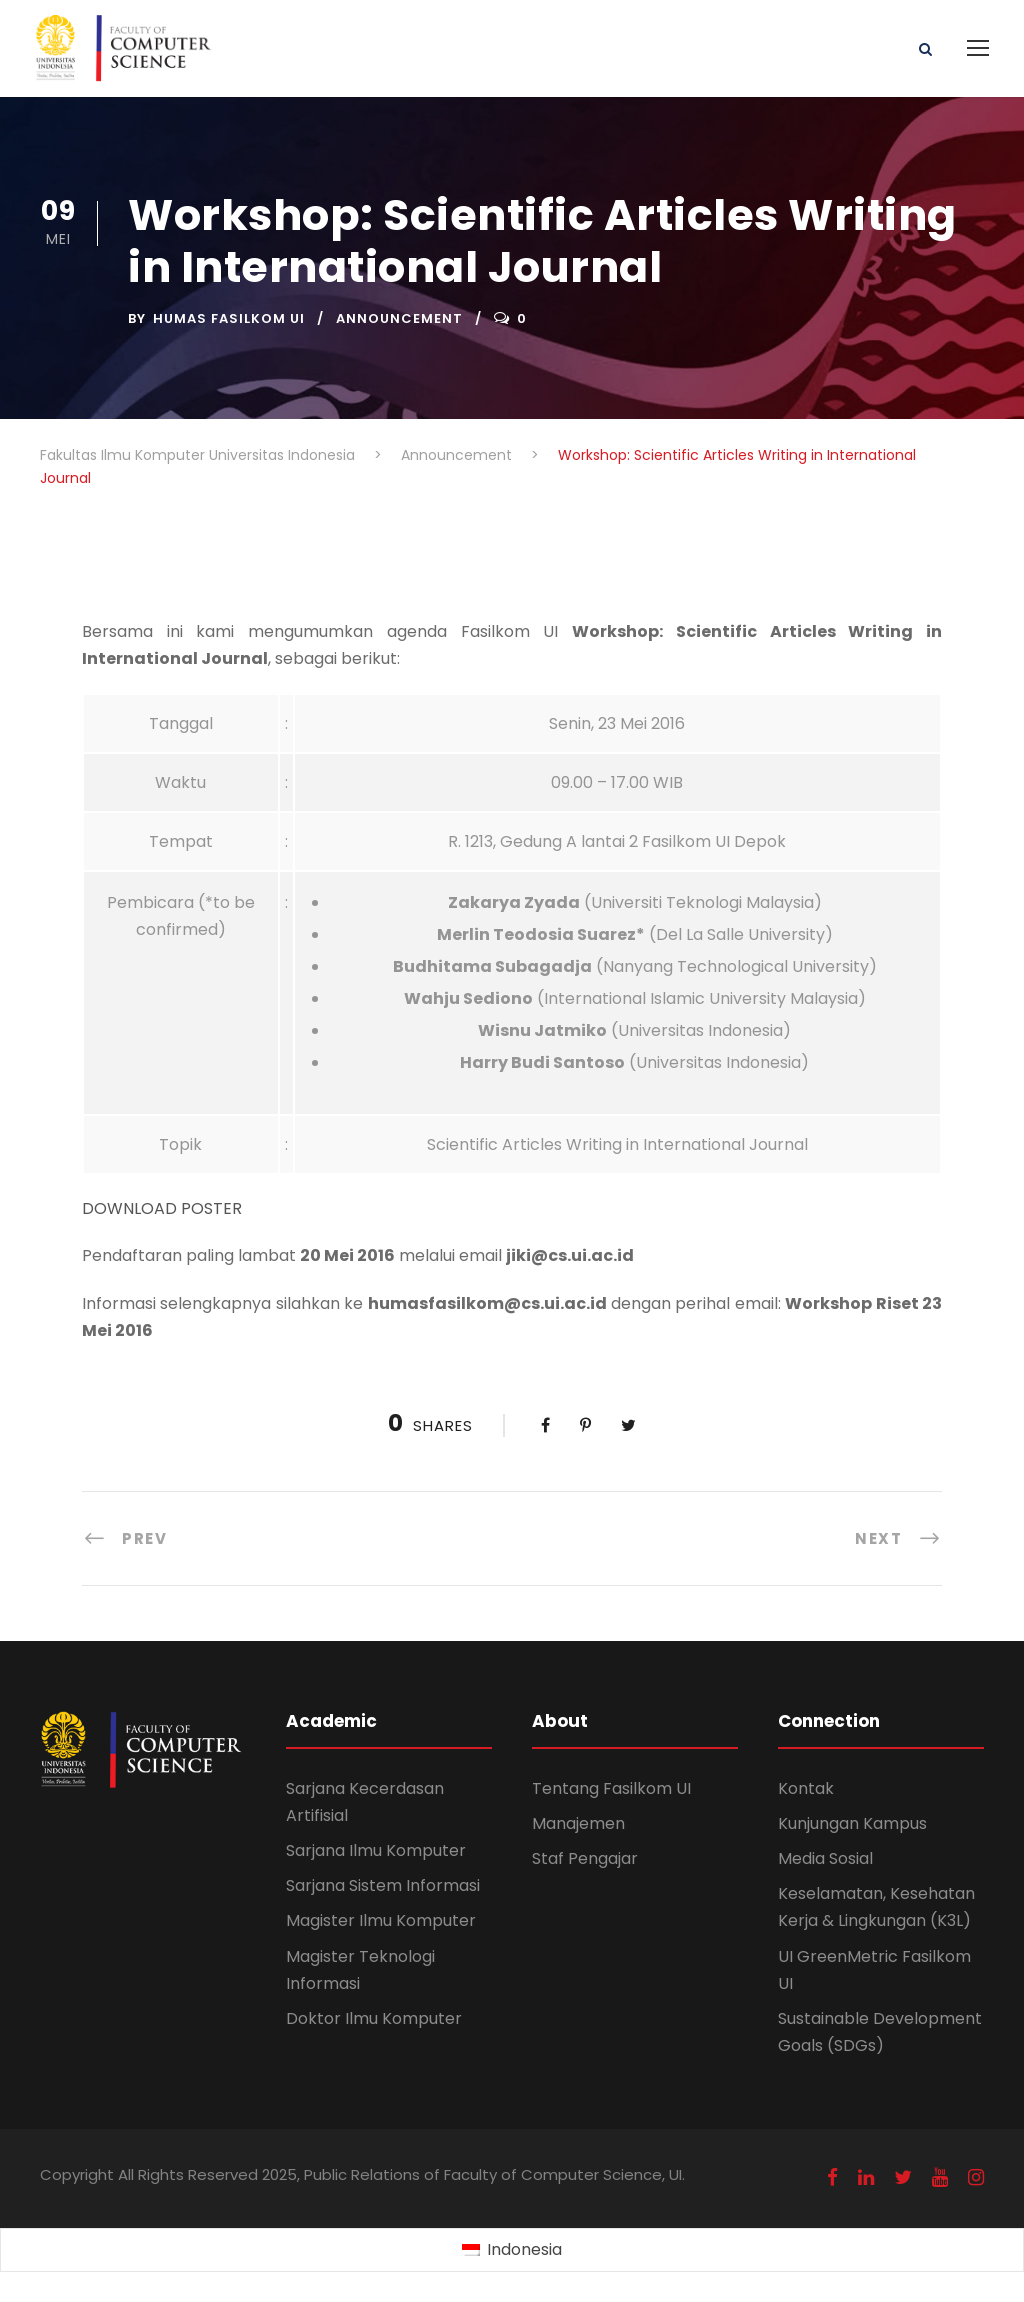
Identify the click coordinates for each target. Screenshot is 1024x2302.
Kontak (806, 1788)
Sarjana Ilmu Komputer (376, 1850)
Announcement (399, 318)
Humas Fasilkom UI (229, 318)
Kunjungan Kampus (852, 1823)
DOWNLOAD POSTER (162, 1208)
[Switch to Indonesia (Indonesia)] (511, 2251)
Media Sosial (825, 1858)
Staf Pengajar (585, 1858)
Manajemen (578, 1823)
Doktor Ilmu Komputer (374, 2018)
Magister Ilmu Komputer (381, 1920)
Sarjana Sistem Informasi (383, 1885)
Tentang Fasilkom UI (611, 1788)
